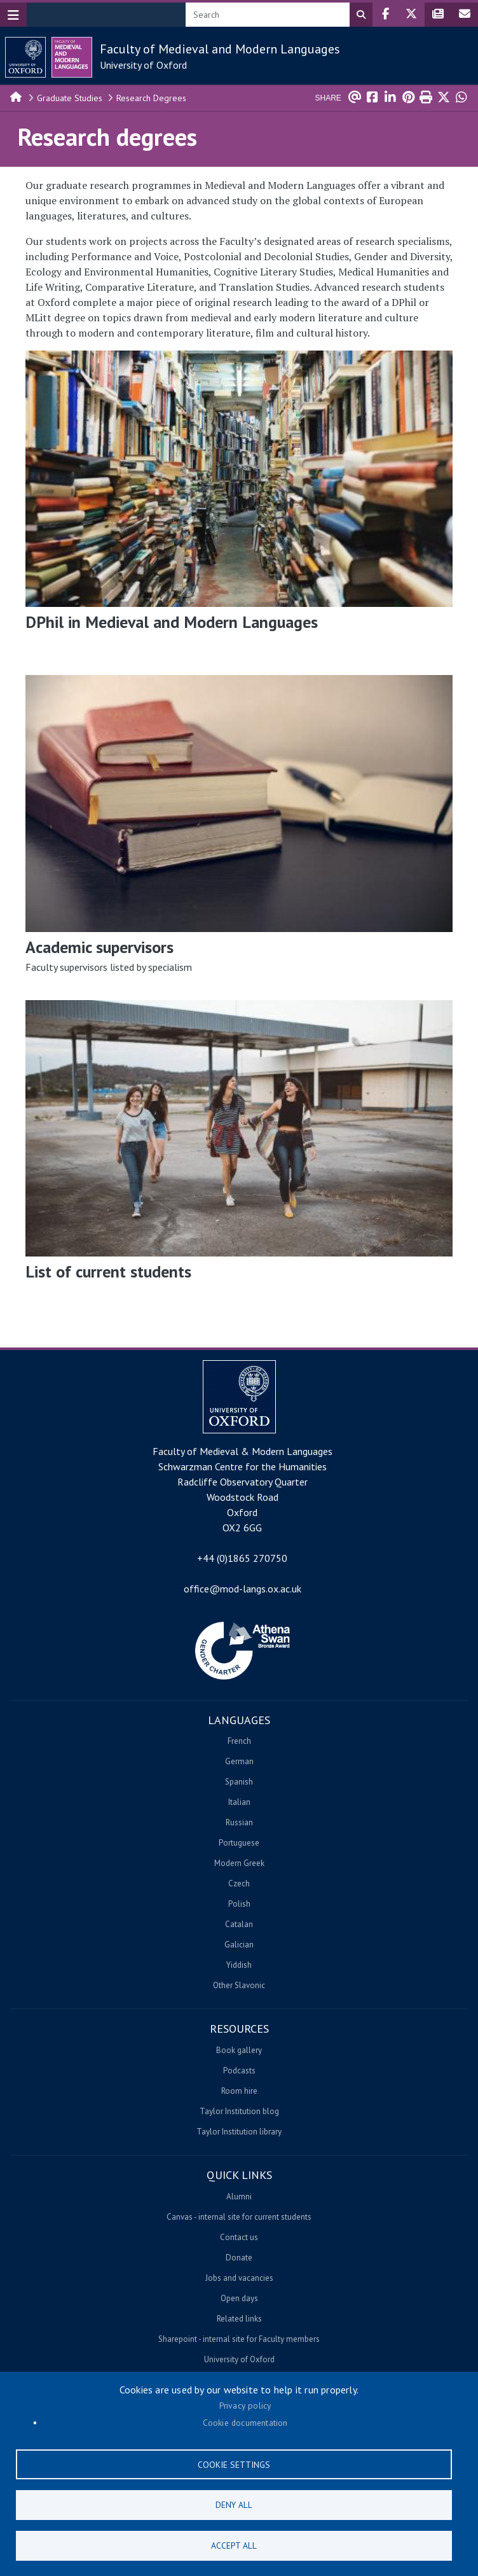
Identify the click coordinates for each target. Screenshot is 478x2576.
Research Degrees (151, 98)
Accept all (234, 2545)
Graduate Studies (69, 98)
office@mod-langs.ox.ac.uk (242, 1588)
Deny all (233, 2503)
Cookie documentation (245, 2420)
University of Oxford (143, 65)
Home (16, 96)
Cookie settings (234, 2462)
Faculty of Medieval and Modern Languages (220, 49)
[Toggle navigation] (13, 15)
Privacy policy (245, 2403)
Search (361, 15)
